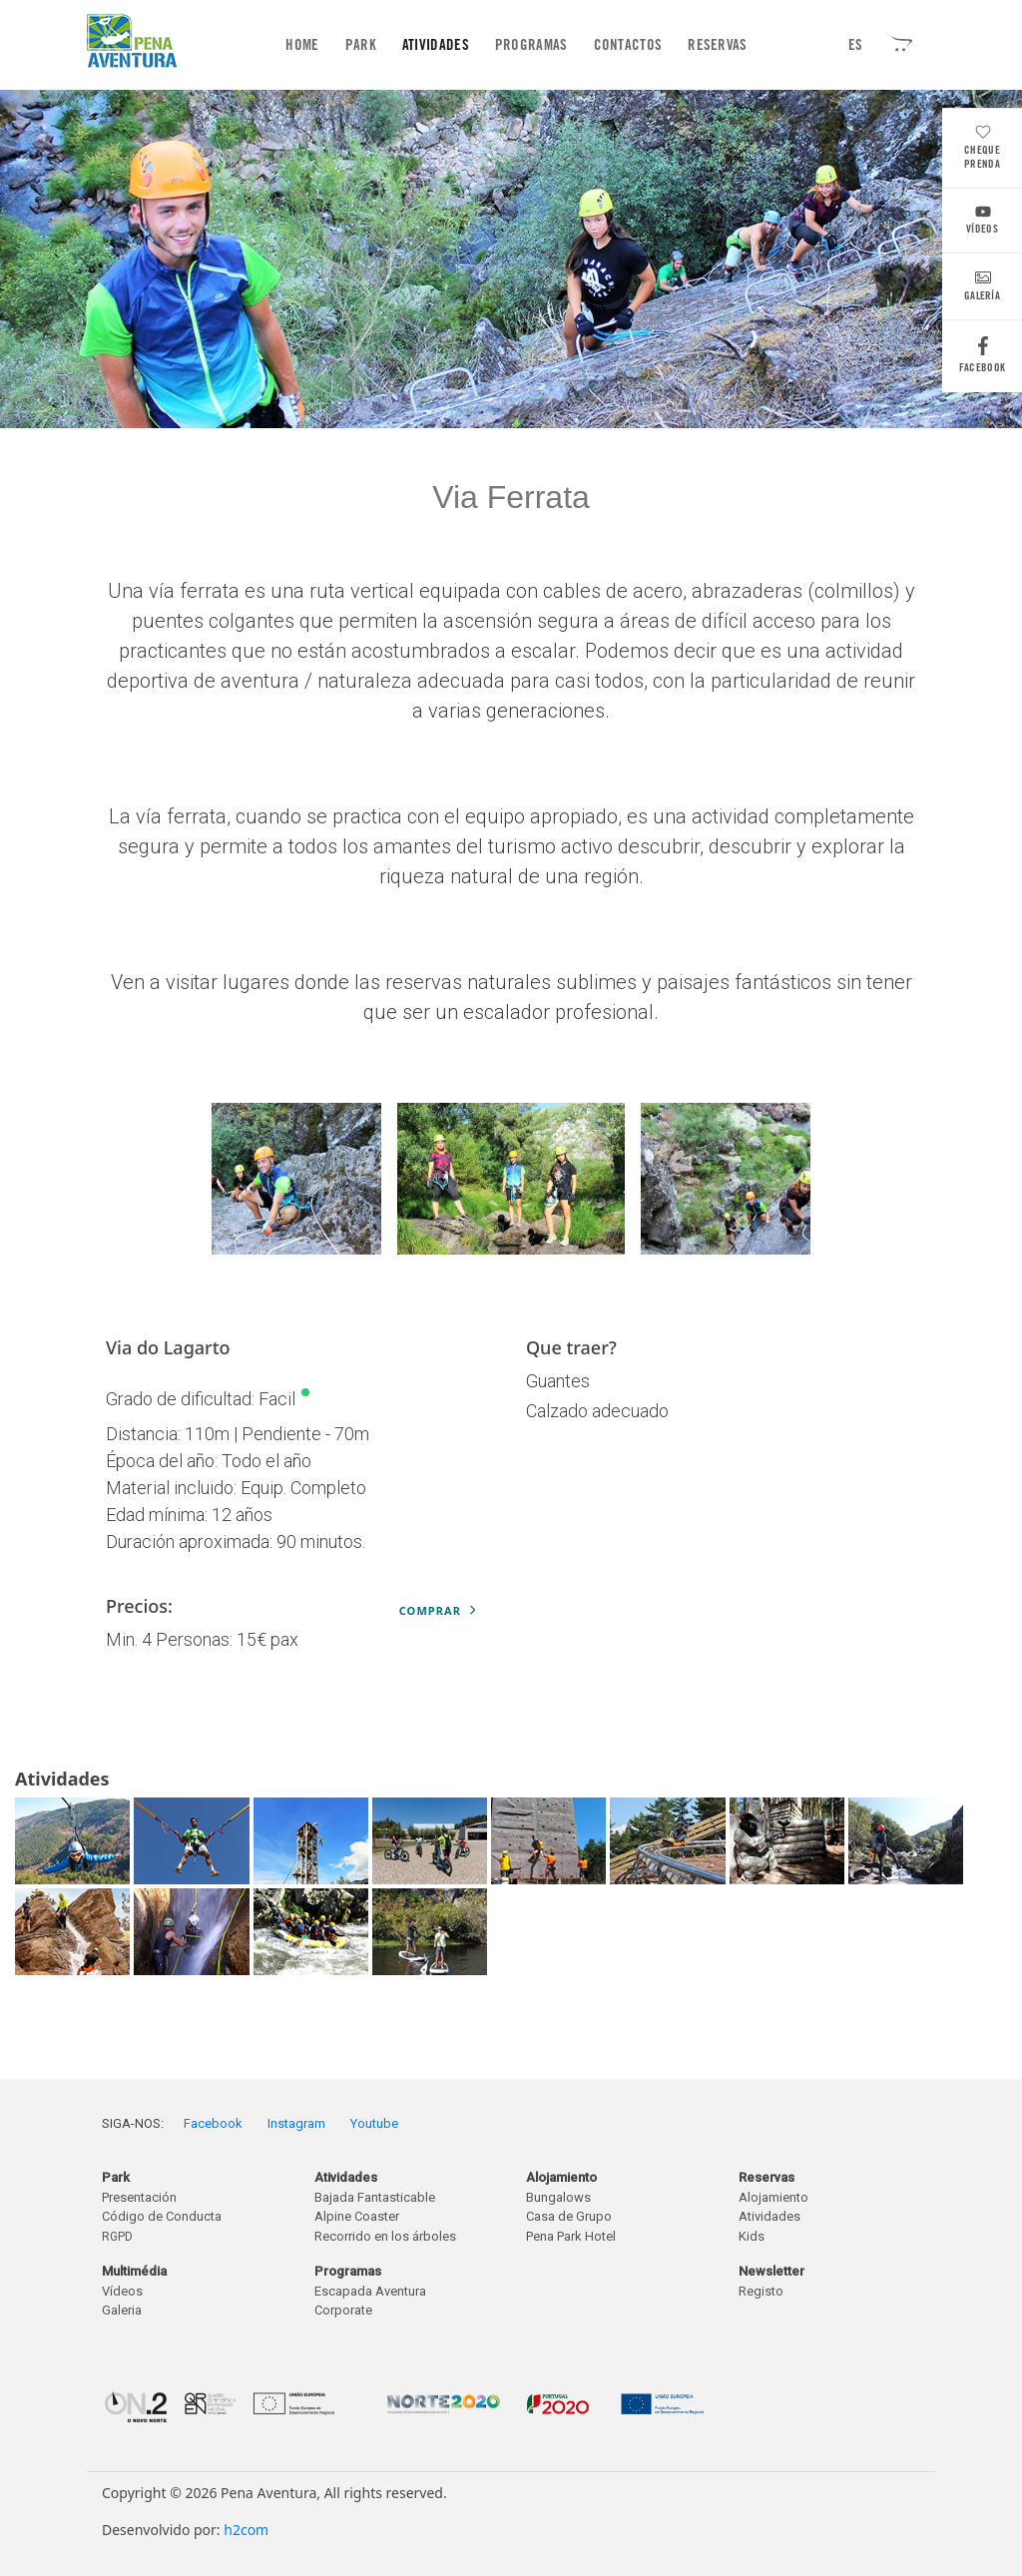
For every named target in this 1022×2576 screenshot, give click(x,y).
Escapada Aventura (370, 2291)
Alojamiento (773, 2197)
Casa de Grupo (569, 2216)
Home (305, 44)
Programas (531, 45)
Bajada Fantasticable (374, 2197)
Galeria (122, 2310)
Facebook (982, 359)
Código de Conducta (162, 2216)
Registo (761, 2291)
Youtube (374, 2123)
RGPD (117, 2237)
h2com (246, 2529)
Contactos (628, 45)
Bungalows (558, 2197)
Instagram (296, 2123)
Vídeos (982, 222)
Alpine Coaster (356, 2216)
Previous (286, 1182)
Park (360, 45)
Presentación (139, 2197)
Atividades (435, 45)
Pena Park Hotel (571, 2236)
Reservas (717, 45)
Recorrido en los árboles (385, 2236)
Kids (752, 2236)
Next (735, 1182)
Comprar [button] (437, 1610)
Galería (982, 288)
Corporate (343, 2310)
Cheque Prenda (982, 149)
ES (855, 45)
